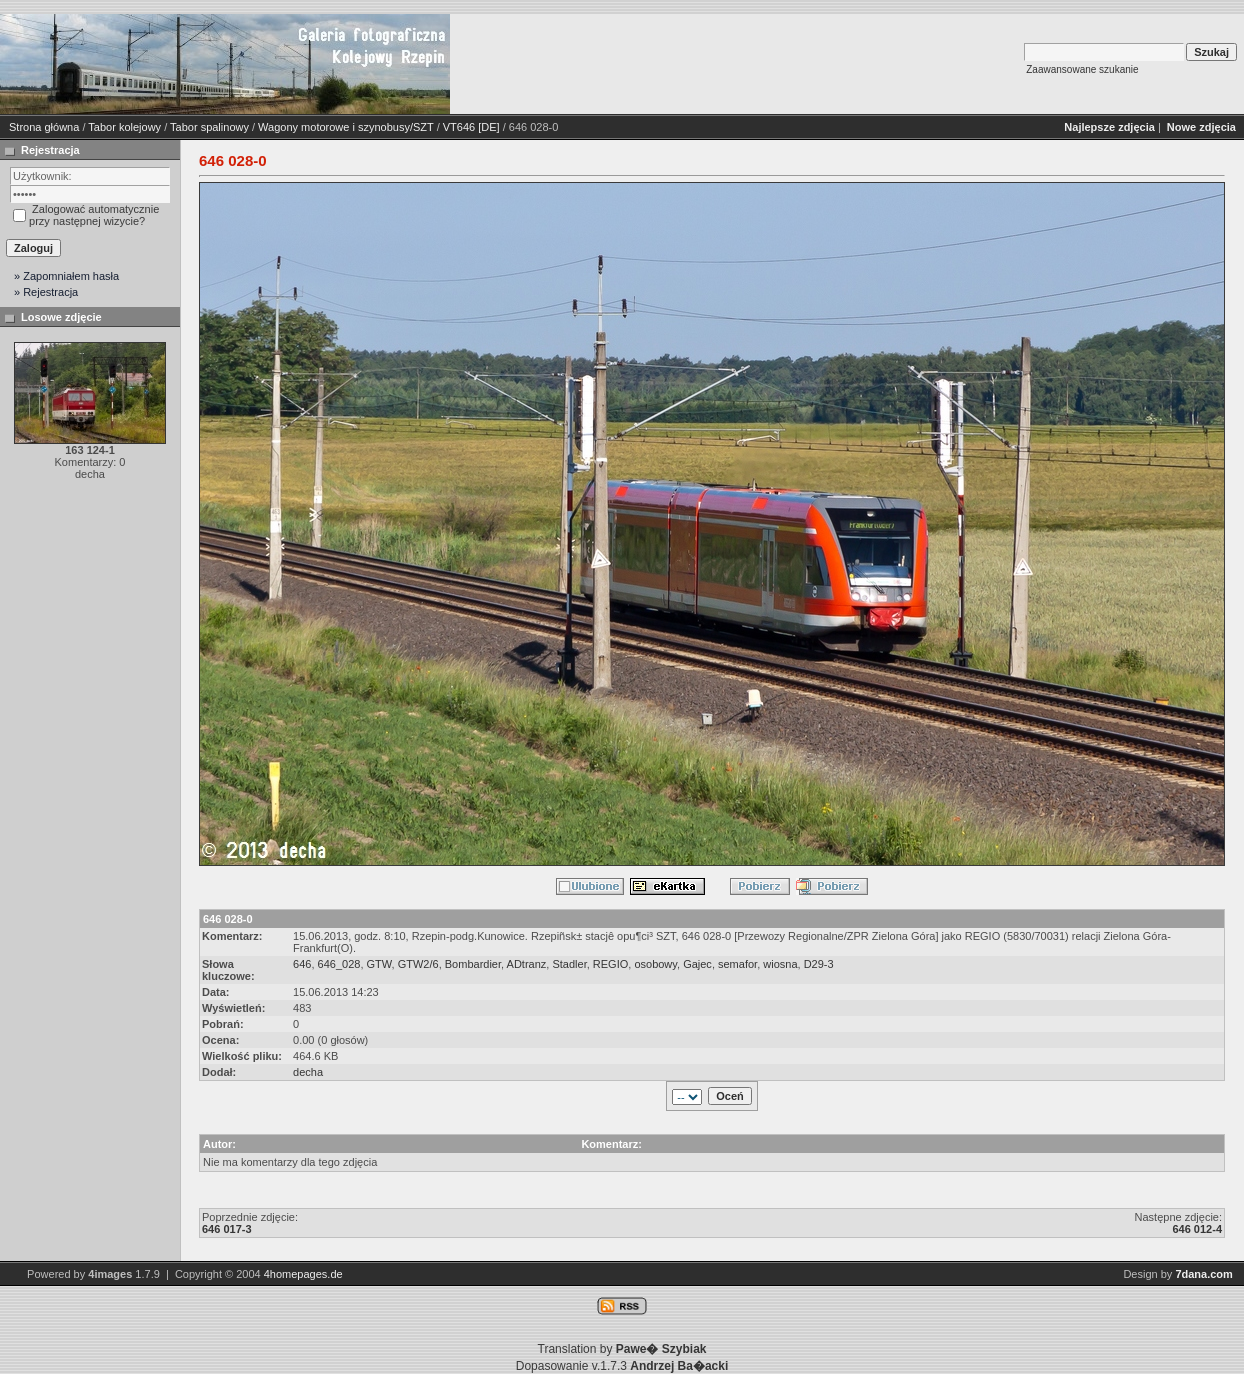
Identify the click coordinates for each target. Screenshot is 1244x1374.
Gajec (697, 964)
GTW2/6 (418, 964)
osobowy (655, 964)
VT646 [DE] (471, 127)
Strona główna (44, 127)
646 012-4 (1197, 1229)
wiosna (780, 964)
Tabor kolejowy (124, 127)
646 (302, 964)
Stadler (569, 964)
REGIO (610, 964)
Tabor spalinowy (209, 127)
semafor (737, 964)
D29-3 (819, 964)
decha (308, 1072)
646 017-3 (227, 1229)
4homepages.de (303, 1274)
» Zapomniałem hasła (66, 276)
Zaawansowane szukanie (1082, 69)
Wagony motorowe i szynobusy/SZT (345, 127)
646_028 (339, 964)
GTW (379, 964)
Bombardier (473, 964)
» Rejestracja (46, 292)
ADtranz (527, 964)
